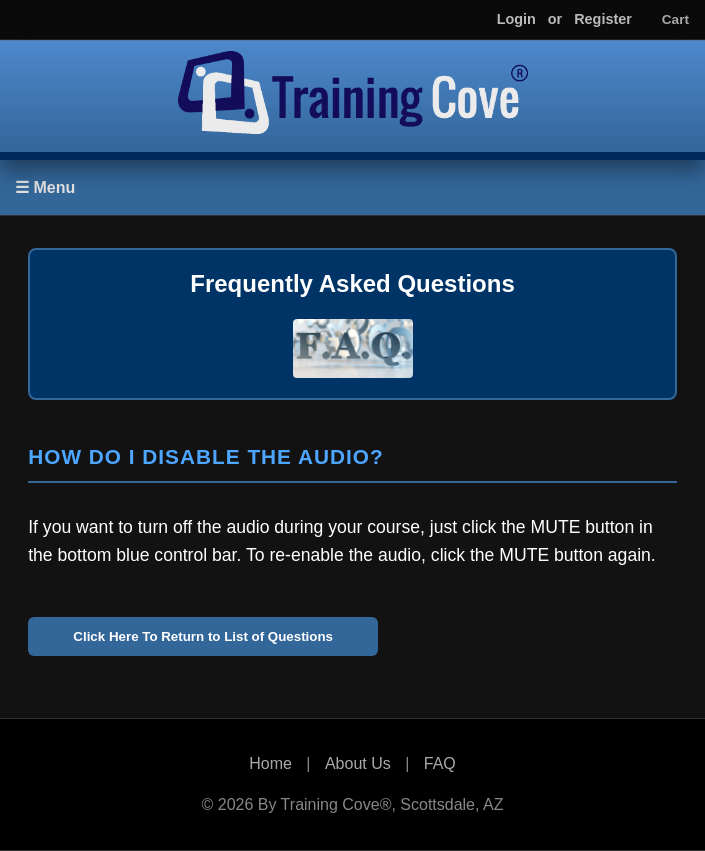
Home (270, 763)
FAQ (440, 763)
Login (516, 19)
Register (603, 19)
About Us (358, 763)
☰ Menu (45, 187)
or (555, 19)
